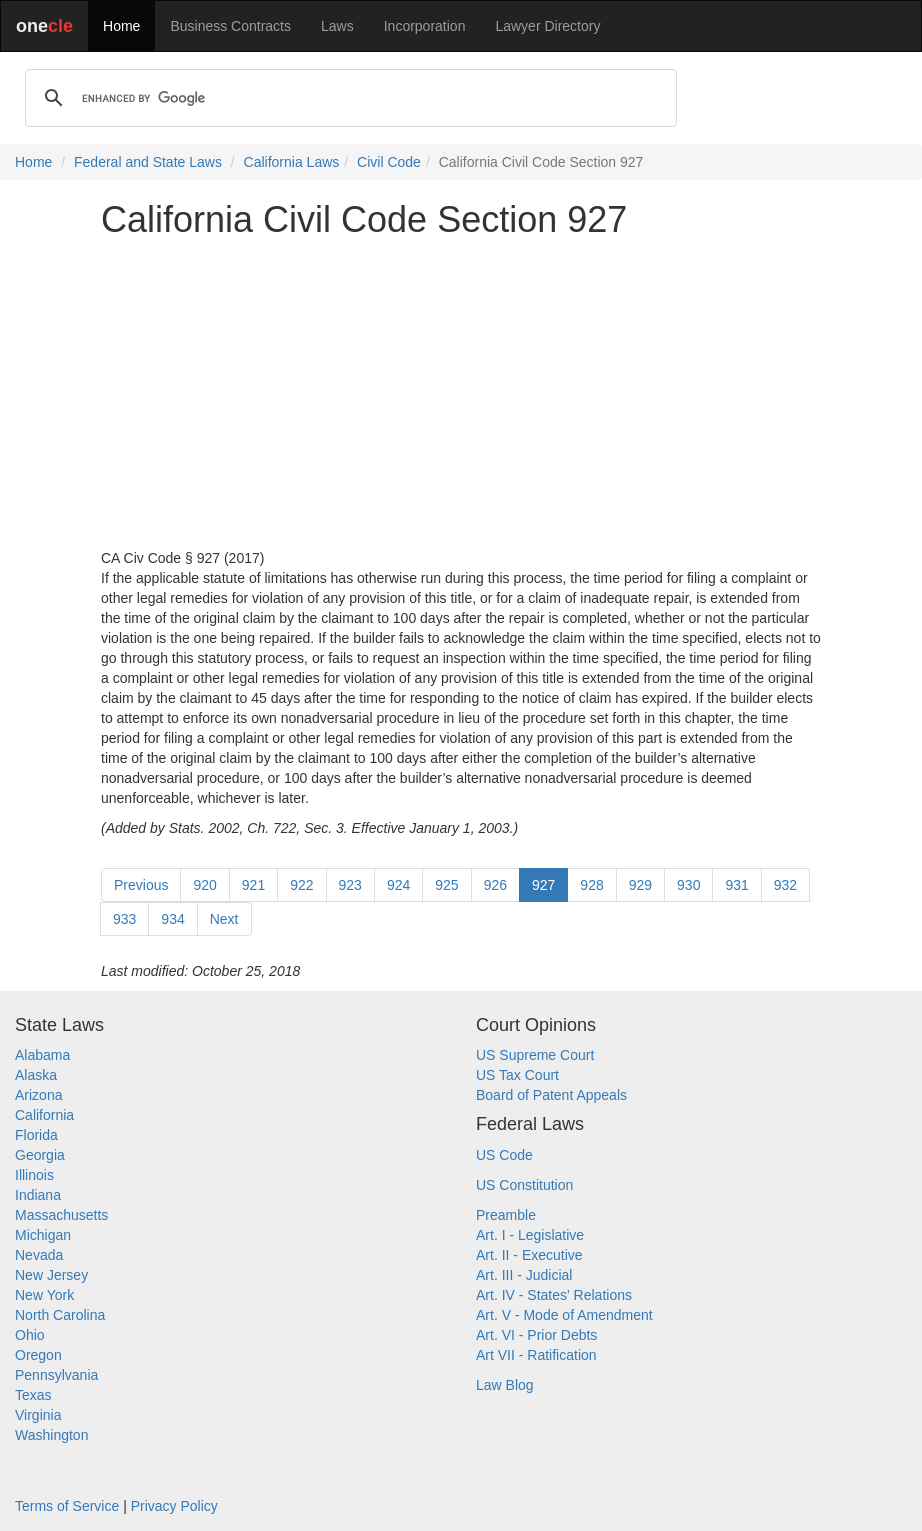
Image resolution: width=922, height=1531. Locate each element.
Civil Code (389, 162)
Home (121, 26)
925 (446, 885)
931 (736, 885)
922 (301, 885)
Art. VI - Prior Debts (536, 1335)
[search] (348, 98)
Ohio (30, 1335)
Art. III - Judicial (524, 1275)
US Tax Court (517, 1075)
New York (44, 1295)
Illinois (34, 1175)
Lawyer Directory (547, 26)
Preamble (506, 1215)
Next (224, 919)
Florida (36, 1135)
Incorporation (425, 26)
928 (591, 885)
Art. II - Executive (529, 1255)
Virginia (38, 1415)
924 (398, 885)
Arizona (38, 1095)
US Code (504, 1155)
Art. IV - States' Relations (554, 1295)
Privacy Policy (174, 1506)
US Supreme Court (535, 1055)
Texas (33, 1395)
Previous (141, 885)
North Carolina (60, 1315)
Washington (51, 1435)
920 (204, 885)
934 (172, 919)
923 (350, 885)
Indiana (38, 1195)
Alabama (42, 1055)
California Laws (292, 162)
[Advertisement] (461, 394)
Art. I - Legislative (530, 1235)
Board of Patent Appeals (551, 1095)
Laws (337, 26)
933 (124, 919)
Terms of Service (67, 1506)
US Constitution (524, 1185)
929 (640, 885)
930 (688, 885)
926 (495, 885)
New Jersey (51, 1275)
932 (785, 885)
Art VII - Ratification (536, 1355)
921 (253, 885)
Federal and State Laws (148, 162)
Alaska (36, 1075)
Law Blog (505, 1385)
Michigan (43, 1235)
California (44, 1115)
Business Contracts (230, 26)
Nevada (39, 1255)
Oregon (38, 1355)
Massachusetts (61, 1215)
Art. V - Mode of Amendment (564, 1315)
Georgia (40, 1155)
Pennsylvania (56, 1375)
